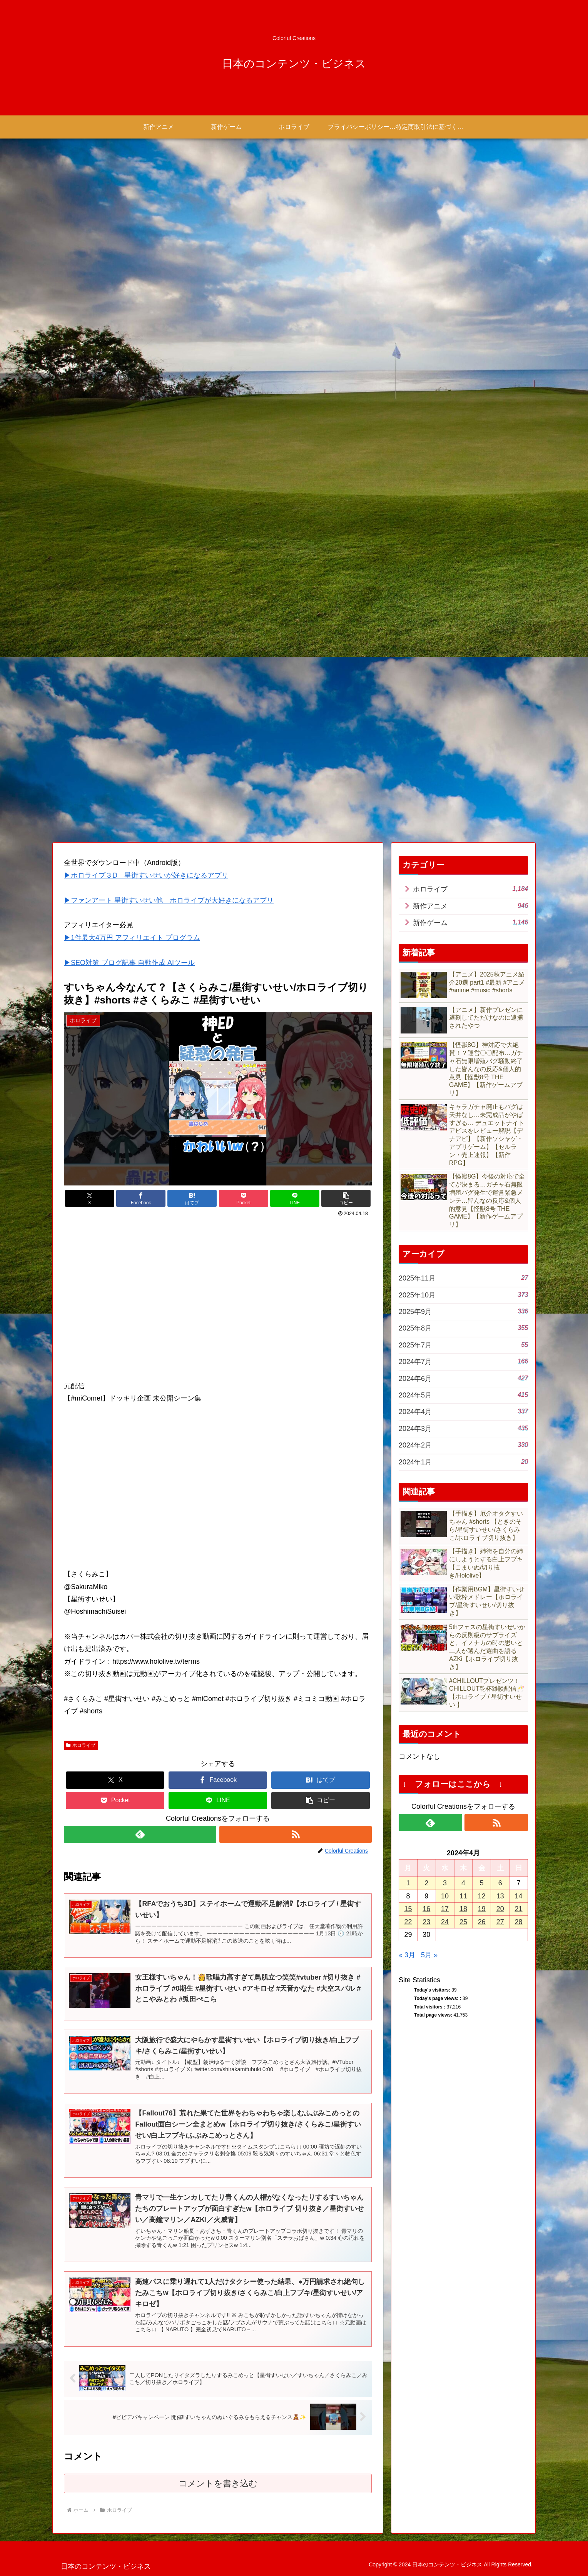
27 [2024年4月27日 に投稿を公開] (500, 1922)
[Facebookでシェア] (140, 1198)
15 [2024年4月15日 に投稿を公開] (408, 1909)
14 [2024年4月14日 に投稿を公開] (519, 1896)
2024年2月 (463, 1444)
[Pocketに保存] (243, 1198)
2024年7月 (463, 1361)
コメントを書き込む (218, 2483)
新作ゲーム (470, 922)
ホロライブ (80, 1745)
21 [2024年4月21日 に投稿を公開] (519, 1909)
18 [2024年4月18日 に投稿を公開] (463, 1909)
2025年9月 (463, 1311)
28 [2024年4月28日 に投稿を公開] (519, 1922)
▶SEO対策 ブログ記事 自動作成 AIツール (129, 963)
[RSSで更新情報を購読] (295, 1834)
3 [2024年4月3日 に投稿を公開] (445, 1883)
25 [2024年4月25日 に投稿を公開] (463, 1922)
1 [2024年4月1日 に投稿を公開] (408, 1883)
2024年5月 (463, 1394)
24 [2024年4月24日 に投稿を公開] (445, 1922)
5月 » (429, 1955)
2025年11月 (463, 1277)
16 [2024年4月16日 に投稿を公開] (426, 1909)
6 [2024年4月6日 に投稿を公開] (500, 1883)
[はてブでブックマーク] (192, 1198)
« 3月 (407, 1955)
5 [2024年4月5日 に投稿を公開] (482, 1883)
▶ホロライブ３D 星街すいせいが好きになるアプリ (146, 875)
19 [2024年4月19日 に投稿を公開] (482, 1909)
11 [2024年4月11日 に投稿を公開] (463, 1896)
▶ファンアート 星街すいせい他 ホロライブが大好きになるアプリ (169, 900)
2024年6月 (463, 1378)
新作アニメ (470, 905)
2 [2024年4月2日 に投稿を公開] (426, 1883)
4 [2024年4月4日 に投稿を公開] (463, 1883)
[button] (346, 1198)
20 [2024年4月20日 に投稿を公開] (500, 1909)
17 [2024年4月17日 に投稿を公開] (445, 1909)
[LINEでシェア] (294, 1198)
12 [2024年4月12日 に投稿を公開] (482, 1896)
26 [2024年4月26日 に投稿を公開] (482, 1922)
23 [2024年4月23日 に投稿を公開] (426, 1922)
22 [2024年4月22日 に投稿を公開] (408, 1922)
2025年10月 (463, 1294)
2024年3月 (463, 1428)
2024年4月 (463, 1411)
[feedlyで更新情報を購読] (140, 1834)
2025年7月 (463, 1344)
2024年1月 (463, 1461)
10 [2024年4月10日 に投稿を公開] (445, 1896)
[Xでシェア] (89, 1198)
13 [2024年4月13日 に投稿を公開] (500, 1896)
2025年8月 (463, 1327)
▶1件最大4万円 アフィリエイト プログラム (132, 938)
